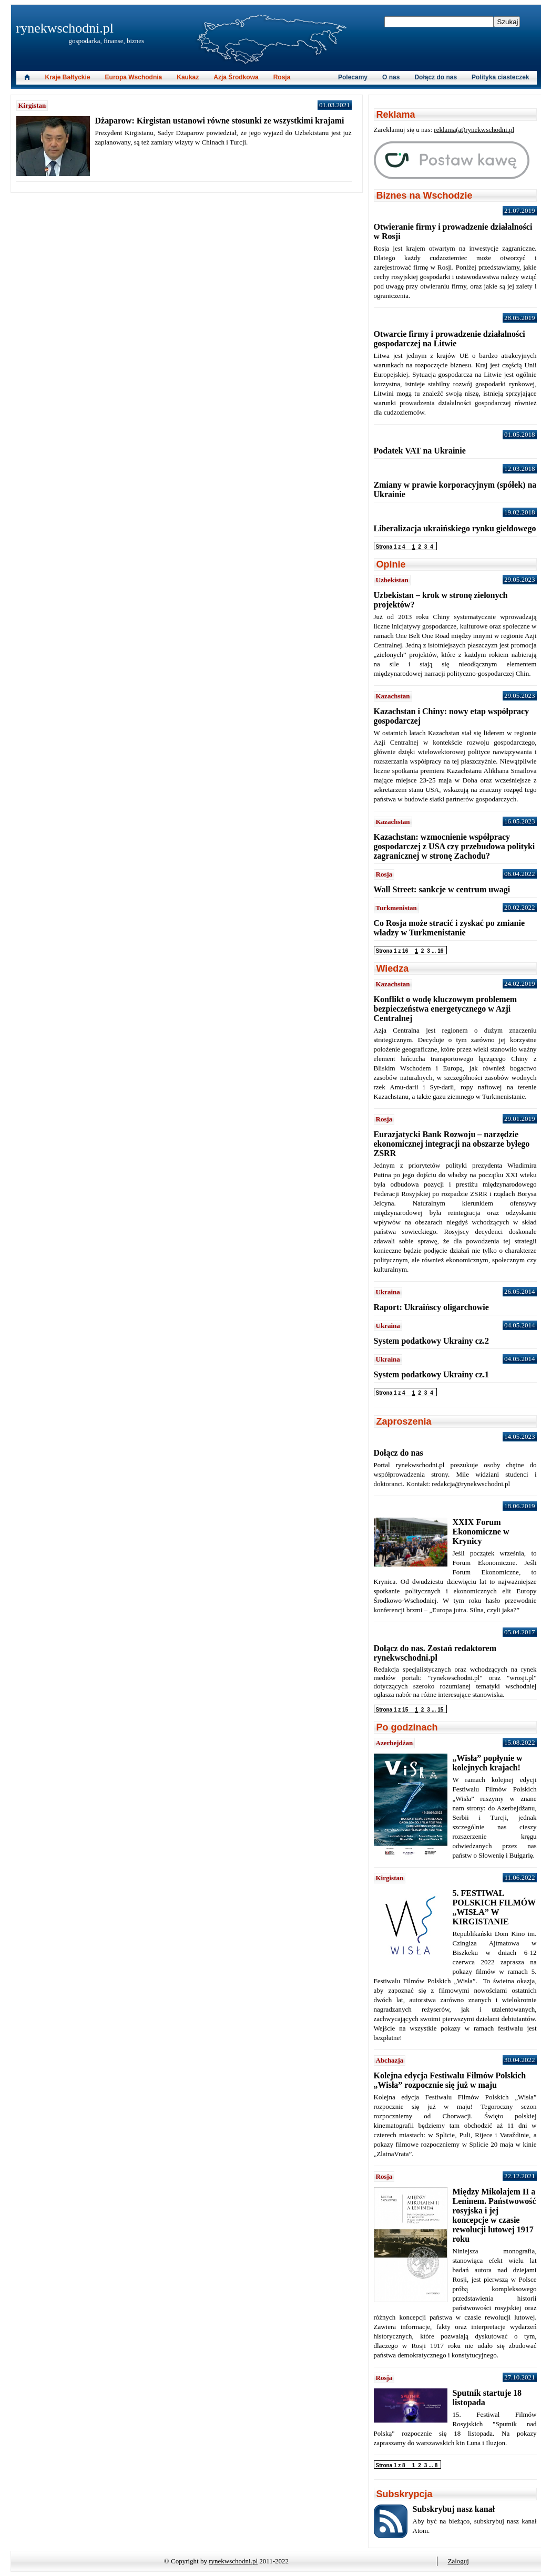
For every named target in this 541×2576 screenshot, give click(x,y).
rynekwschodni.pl (65, 28)
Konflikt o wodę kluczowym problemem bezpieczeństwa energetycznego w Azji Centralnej (445, 1009)
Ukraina (388, 1292)
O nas (391, 77)
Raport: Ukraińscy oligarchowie (431, 1307)
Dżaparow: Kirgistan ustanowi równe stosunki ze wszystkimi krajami (219, 120)
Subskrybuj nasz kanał (454, 2509)
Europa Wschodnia (133, 77)
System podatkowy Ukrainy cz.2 (431, 1340)
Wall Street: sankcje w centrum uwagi (442, 889)
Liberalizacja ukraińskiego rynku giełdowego (455, 528)
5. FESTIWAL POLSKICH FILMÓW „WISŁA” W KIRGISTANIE (494, 1907)
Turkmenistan (396, 908)
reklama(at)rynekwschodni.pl (474, 129)
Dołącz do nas (435, 77)
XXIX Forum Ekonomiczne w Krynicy (481, 1531)
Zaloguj (458, 2561)
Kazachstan (393, 696)
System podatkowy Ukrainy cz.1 (431, 1374)
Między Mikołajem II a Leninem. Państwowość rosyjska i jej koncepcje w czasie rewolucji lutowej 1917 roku (494, 2215)
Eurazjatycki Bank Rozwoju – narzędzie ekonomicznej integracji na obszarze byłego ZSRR (452, 1144)
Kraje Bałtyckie (67, 77)
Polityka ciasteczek (500, 77)
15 (440, 1710)
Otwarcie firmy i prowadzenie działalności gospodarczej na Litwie (449, 338)
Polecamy (353, 77)
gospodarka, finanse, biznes (107, 41)
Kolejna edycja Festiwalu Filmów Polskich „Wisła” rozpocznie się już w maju (450, 2080)
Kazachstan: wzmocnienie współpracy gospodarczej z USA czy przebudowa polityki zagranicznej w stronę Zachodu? (454, 846)
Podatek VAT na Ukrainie (420, 450)
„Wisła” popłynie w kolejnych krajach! (488, 1763)
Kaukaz (188, 77)
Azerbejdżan (394, 1743)
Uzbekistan (392, 580)
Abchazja (390, 2060)
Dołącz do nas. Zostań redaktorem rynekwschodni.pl (435, 1653)
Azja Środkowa (235, 77)
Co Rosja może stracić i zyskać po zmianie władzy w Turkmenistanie (449, 928)
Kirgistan (32, 105)
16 (440, 951)
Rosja (282, 77)
